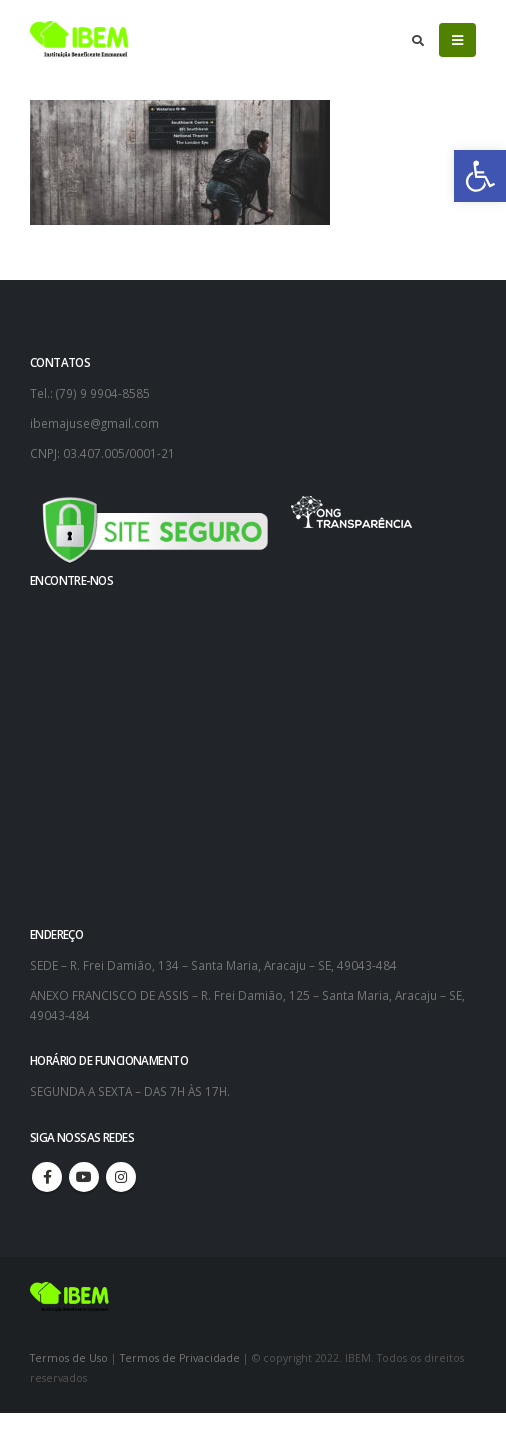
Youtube (84, 1177)
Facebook (47, 1177)
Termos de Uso (70, 1358)
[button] (480, 176)
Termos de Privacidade (180, 1358)
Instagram (121, 1177)
